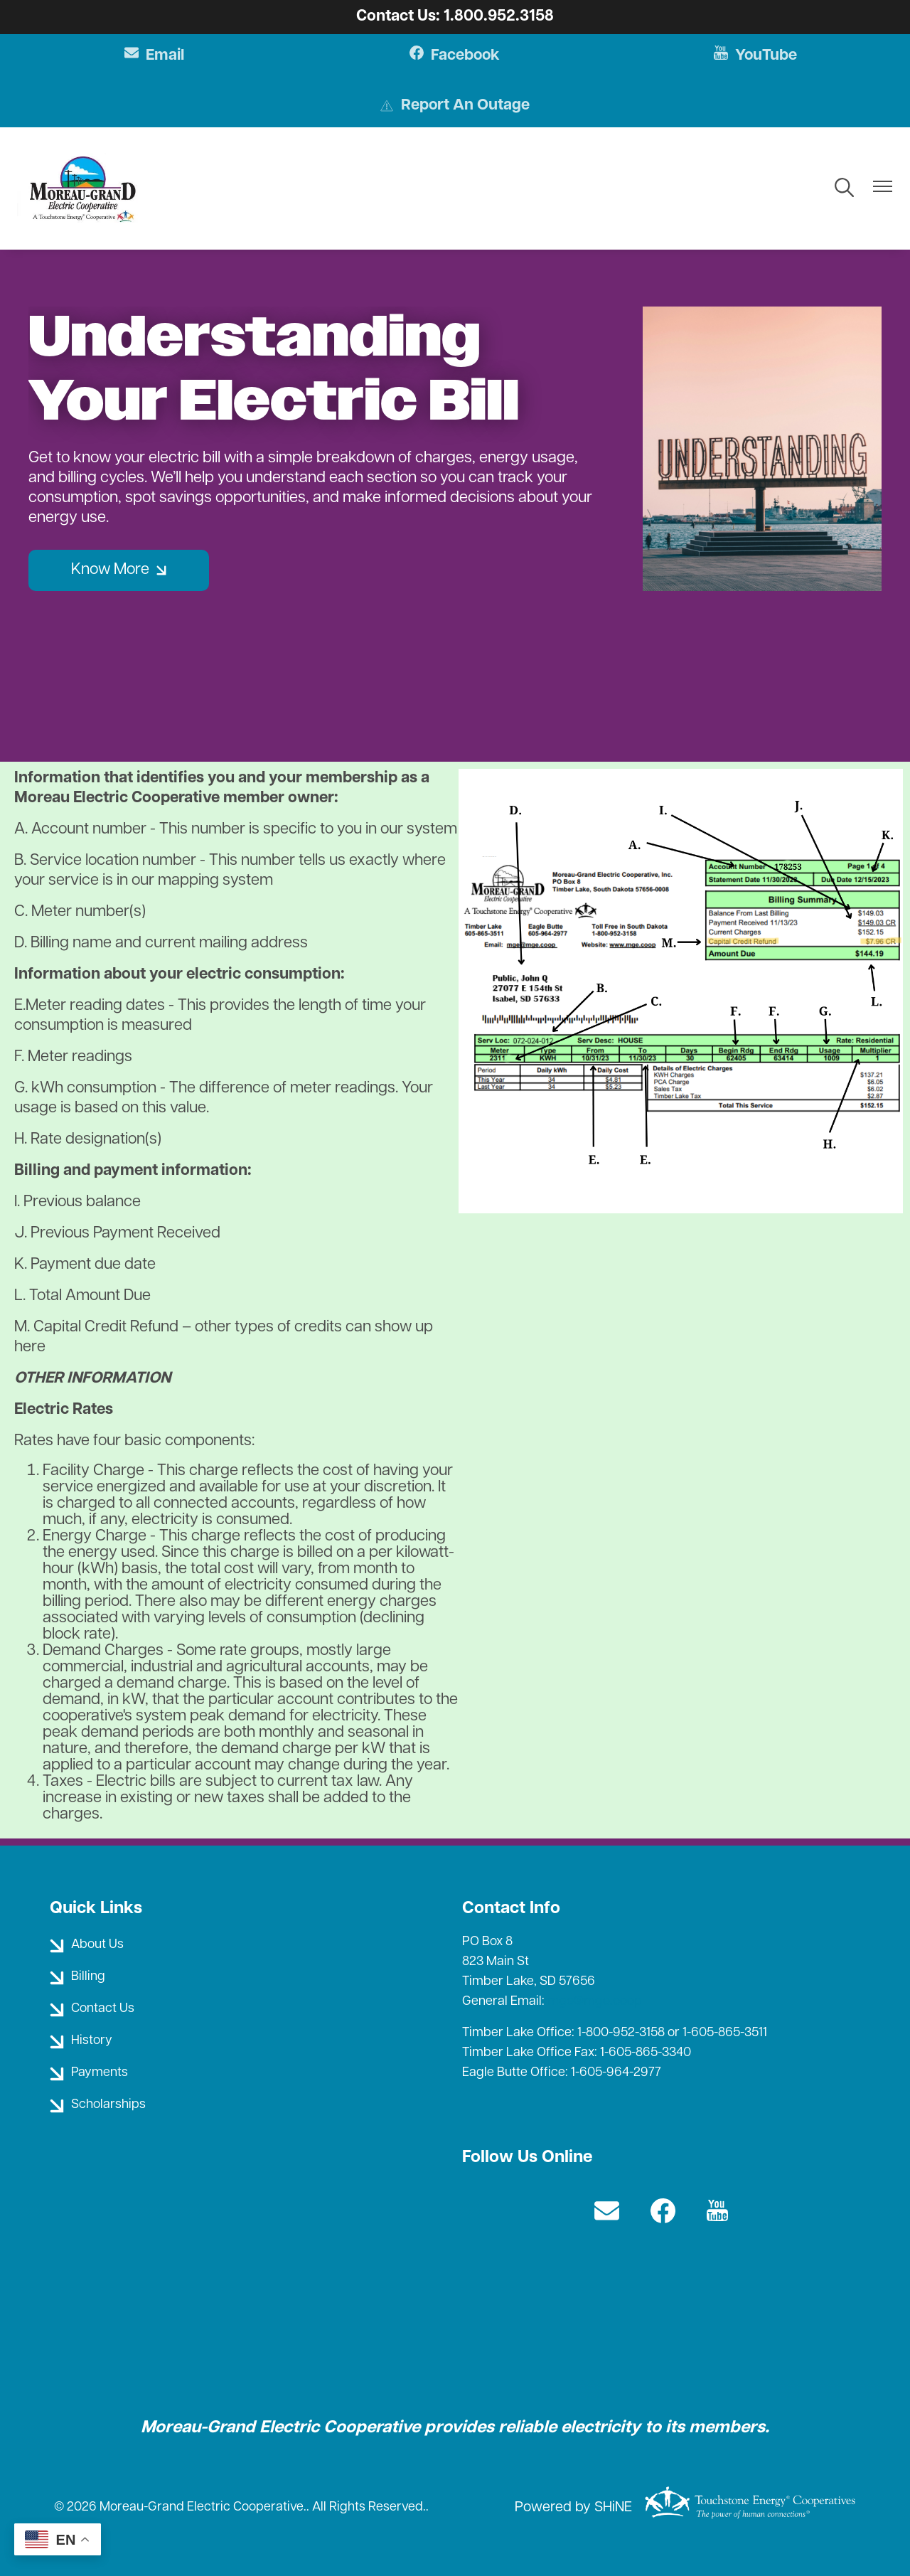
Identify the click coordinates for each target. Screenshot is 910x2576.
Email (155, 56)
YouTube (754, 56)
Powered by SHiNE (573, 2508)
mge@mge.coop (594, 2001)
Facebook (455, 56)
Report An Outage (455, 106)
